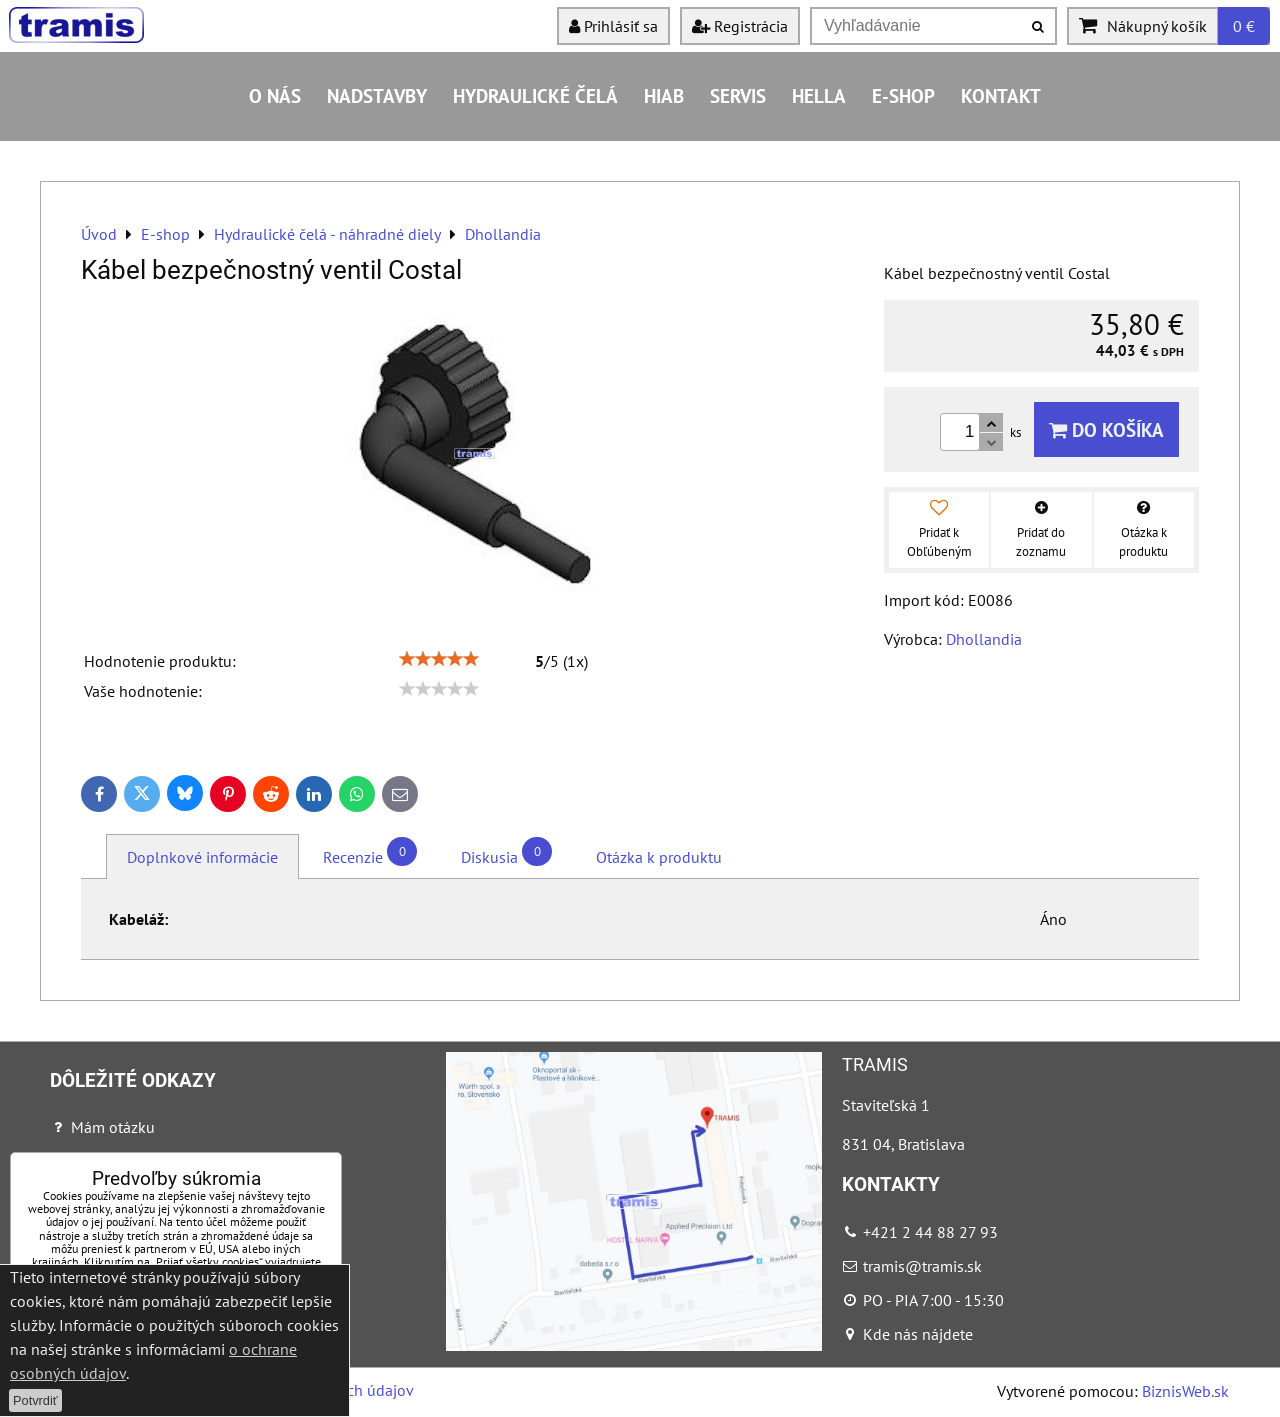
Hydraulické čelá (535, 95)
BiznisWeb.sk (1185, 1391)
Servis (738, 95)
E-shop (903, 95)
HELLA (819, 95)
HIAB (664, 95)
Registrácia (740, 26)
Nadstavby (377, 95)
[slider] (439, 659)
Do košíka (1106, 429)
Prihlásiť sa (613, 26)
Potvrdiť (35, 1400)
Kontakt (1001, 95)
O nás (275, 95)
